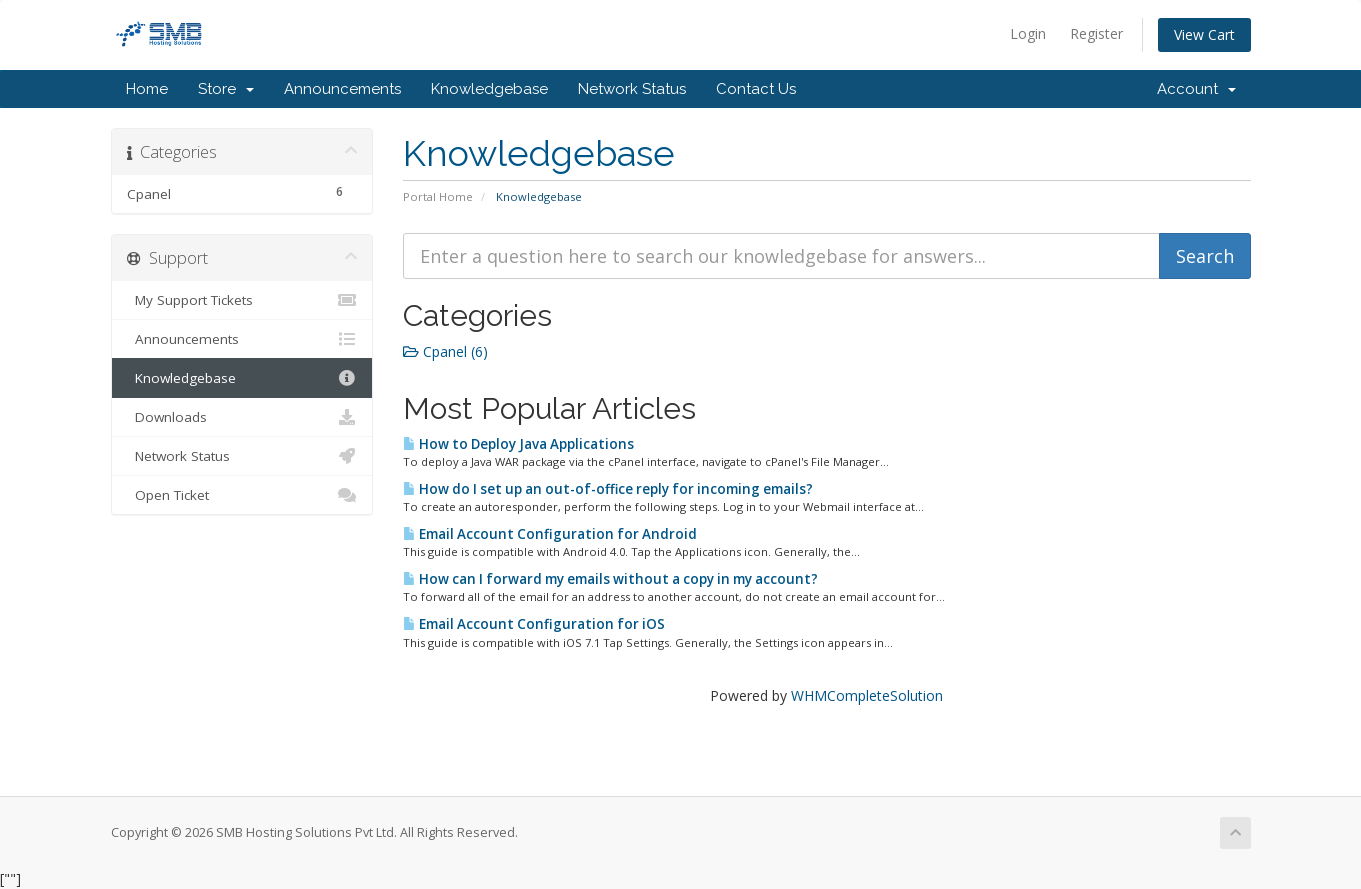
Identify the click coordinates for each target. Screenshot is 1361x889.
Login (1028, 33)
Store (226, 89)
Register (1096, 33)
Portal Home (438, 196)
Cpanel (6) (445, 351)
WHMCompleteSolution (867, 695)
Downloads (242, 417)
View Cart (1204, 34)
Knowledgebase (489, 89)
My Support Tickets (242, 300)
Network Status (632, 89)
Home (147, 89)
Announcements (342, 89)
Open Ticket (242, 495)
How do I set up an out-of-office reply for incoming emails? (608, 489)
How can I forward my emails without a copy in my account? (610, 579)
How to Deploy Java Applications (518, 444)
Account (1196, 89)
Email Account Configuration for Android (550, 534)
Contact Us (756, 89)
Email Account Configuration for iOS (534, 624)
